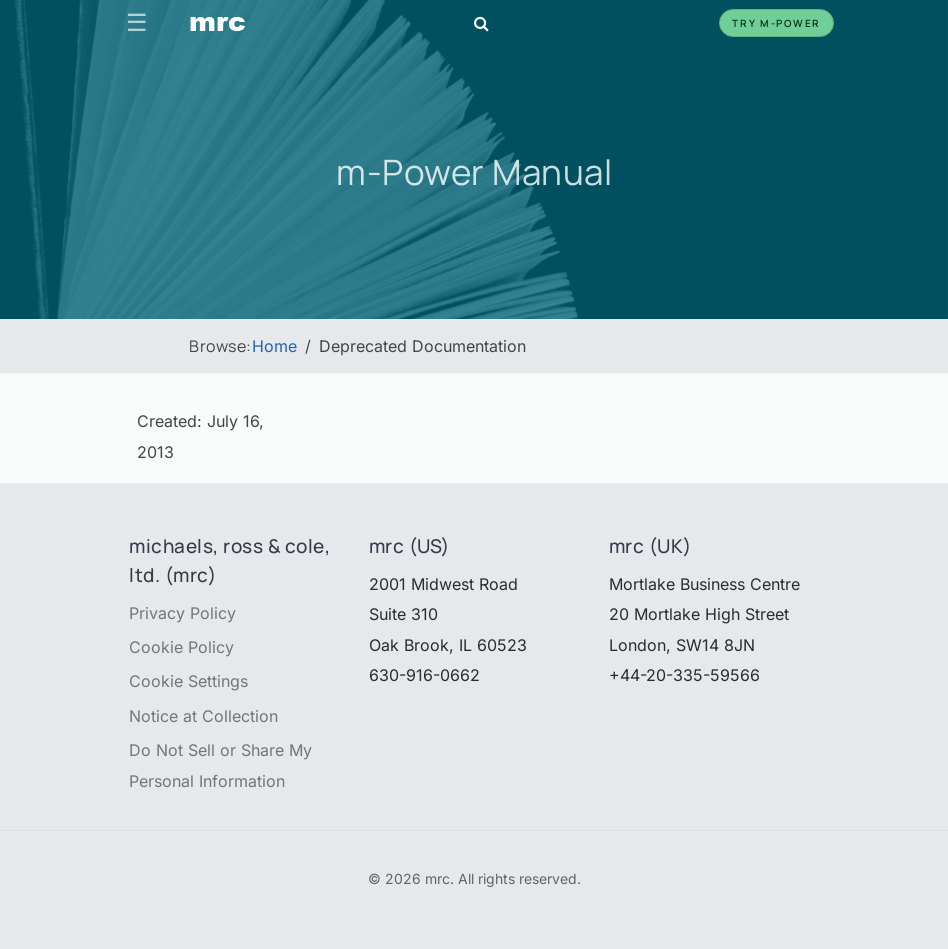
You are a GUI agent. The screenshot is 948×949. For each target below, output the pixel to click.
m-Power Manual (474, 171)
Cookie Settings (188, 681)
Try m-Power (776, 23)
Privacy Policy (182, 613)
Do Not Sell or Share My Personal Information (220, 765)
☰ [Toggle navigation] (137, 22)
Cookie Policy (181, 647)
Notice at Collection (203, 716)
